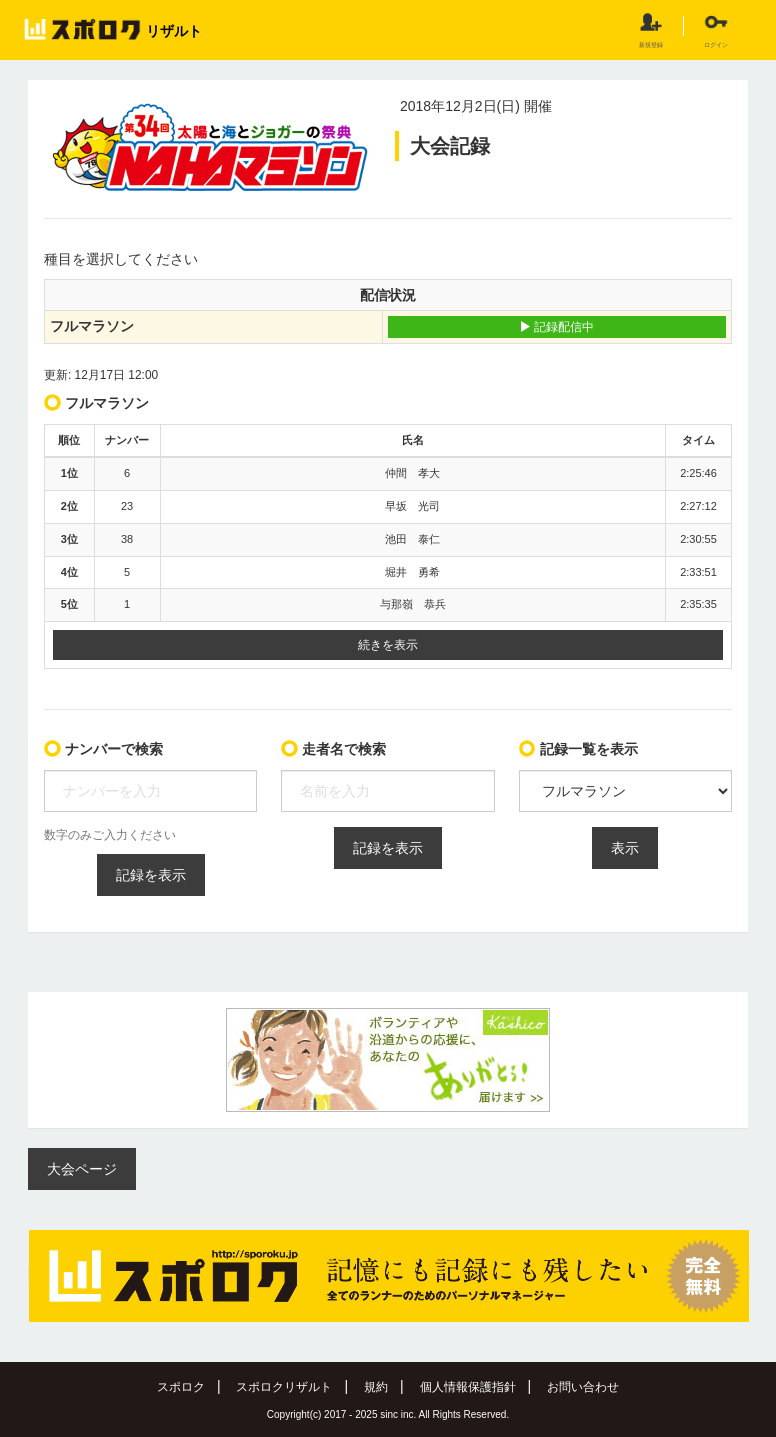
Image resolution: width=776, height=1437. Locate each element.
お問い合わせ (583, 1387)
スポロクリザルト (284, 1387)
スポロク (181, 1387)
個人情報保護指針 (468, 1387)
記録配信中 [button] (556, 327)
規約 (376, 1387)
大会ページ (82, 1169)
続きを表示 (388, 645)
